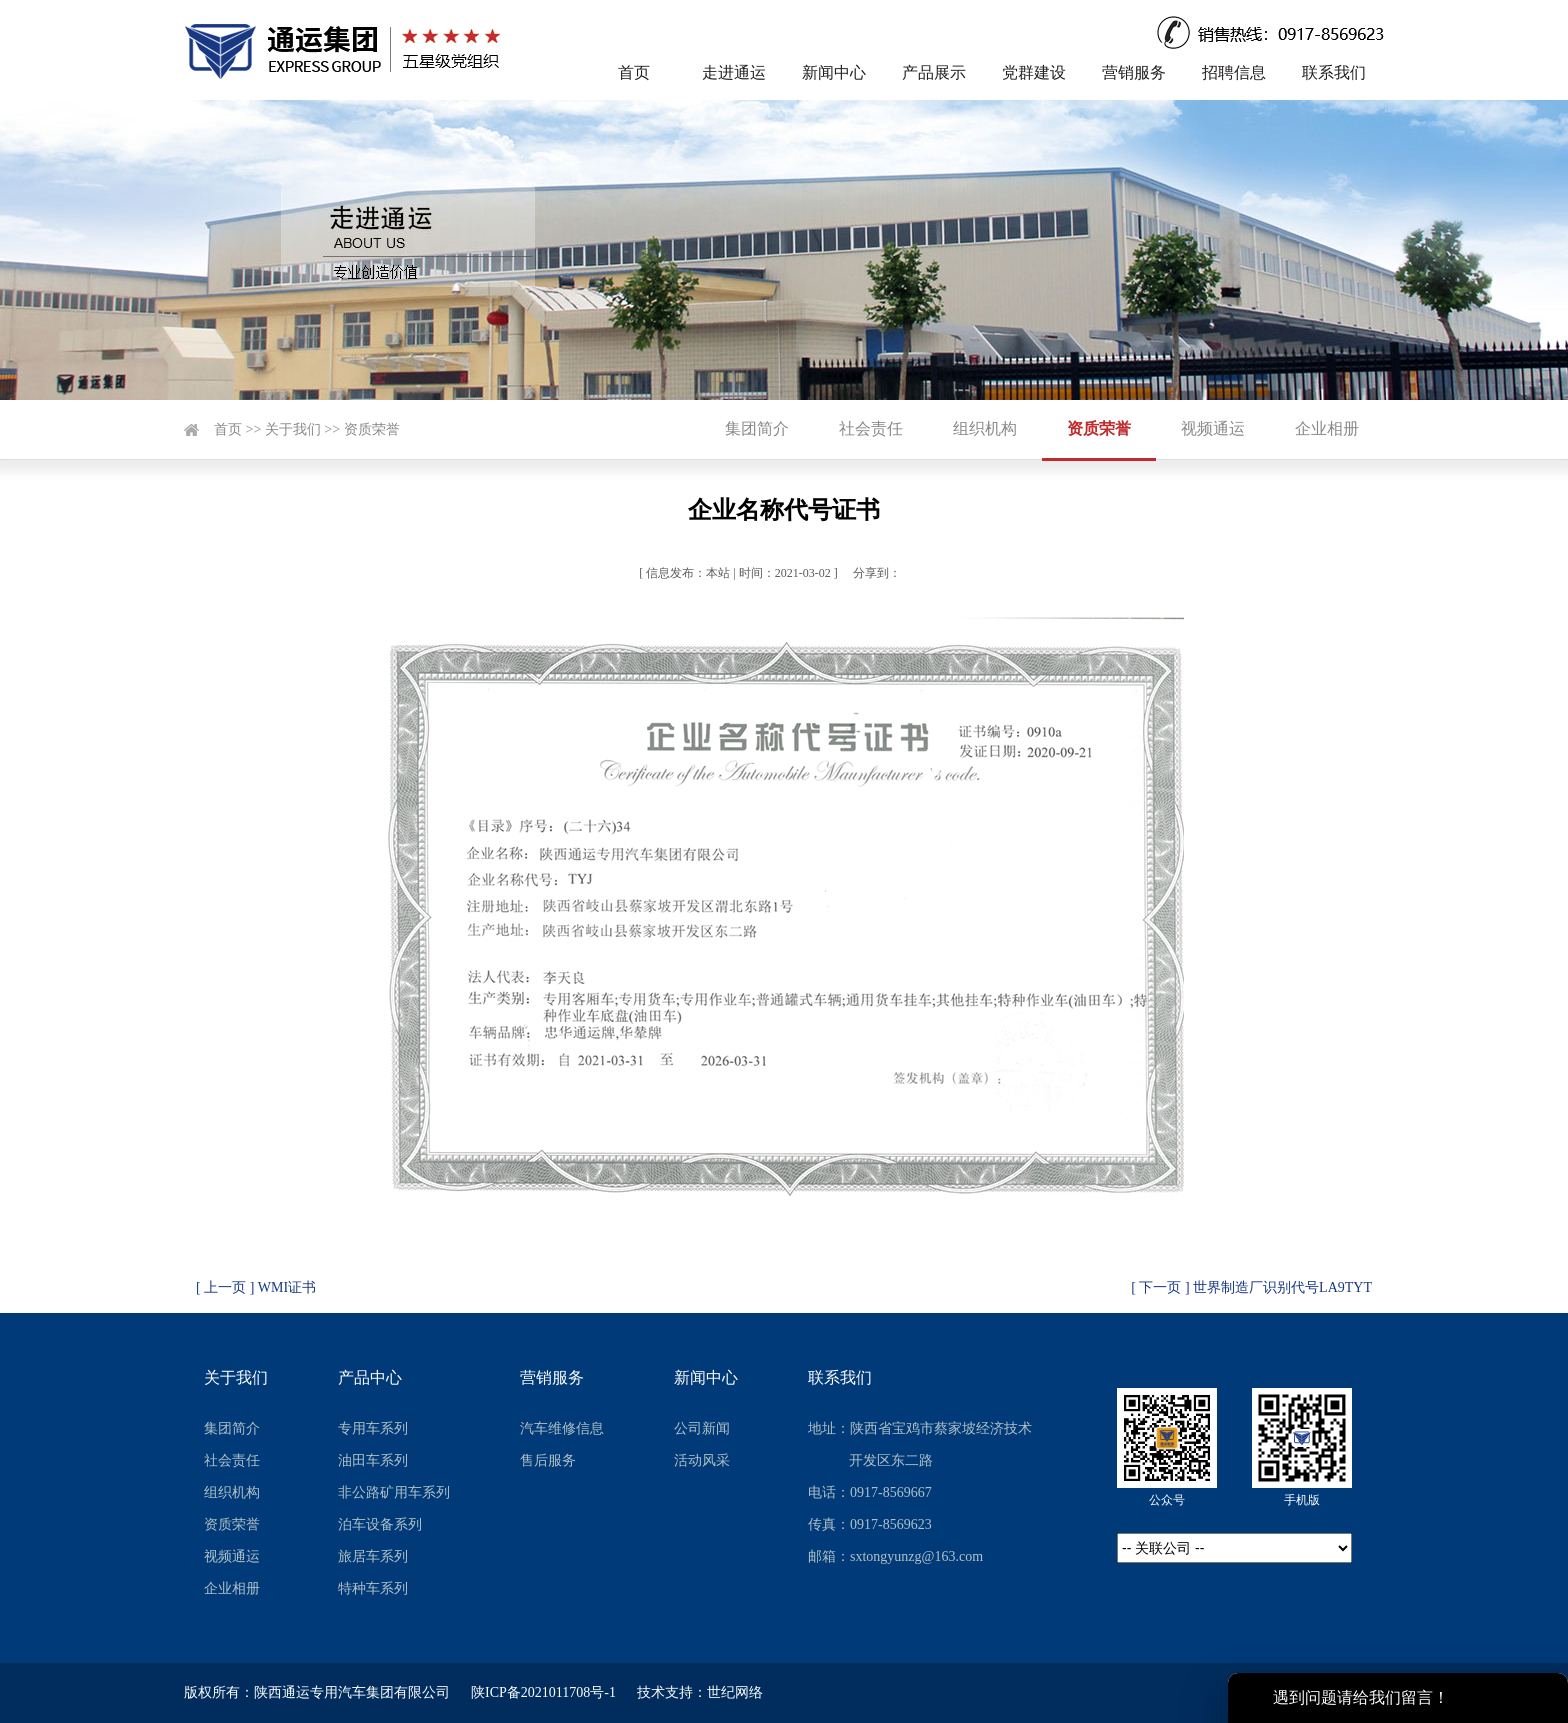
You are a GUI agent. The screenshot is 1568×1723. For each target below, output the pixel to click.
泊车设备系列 (380, 1524)
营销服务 (1134, 72)
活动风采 (702, 1460)
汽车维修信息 (562, 1428)
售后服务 (548, 1460)
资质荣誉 (372, 429)
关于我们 (293, 429)
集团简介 (757, 428)
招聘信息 (1234, 72)
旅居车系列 (373, 1556)
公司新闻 (702, 1428)
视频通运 (1213, 428)
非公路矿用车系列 (394, 1492)
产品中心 (370, 1377)
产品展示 (934, 72)
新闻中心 (834, 72)
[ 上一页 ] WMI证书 (256, 1287)
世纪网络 (735, 1692)
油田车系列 (373, 1460)
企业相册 (1327, 428)
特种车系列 (373, 1588)
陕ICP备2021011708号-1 (543, 1692)
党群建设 (1034, 72)
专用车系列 (373, 1428)
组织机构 (985, 428)
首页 (634, 72)
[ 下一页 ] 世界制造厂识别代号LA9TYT (1251, 1287)
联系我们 (1334, 72)
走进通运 (734, 72)
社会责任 (871, 428)
